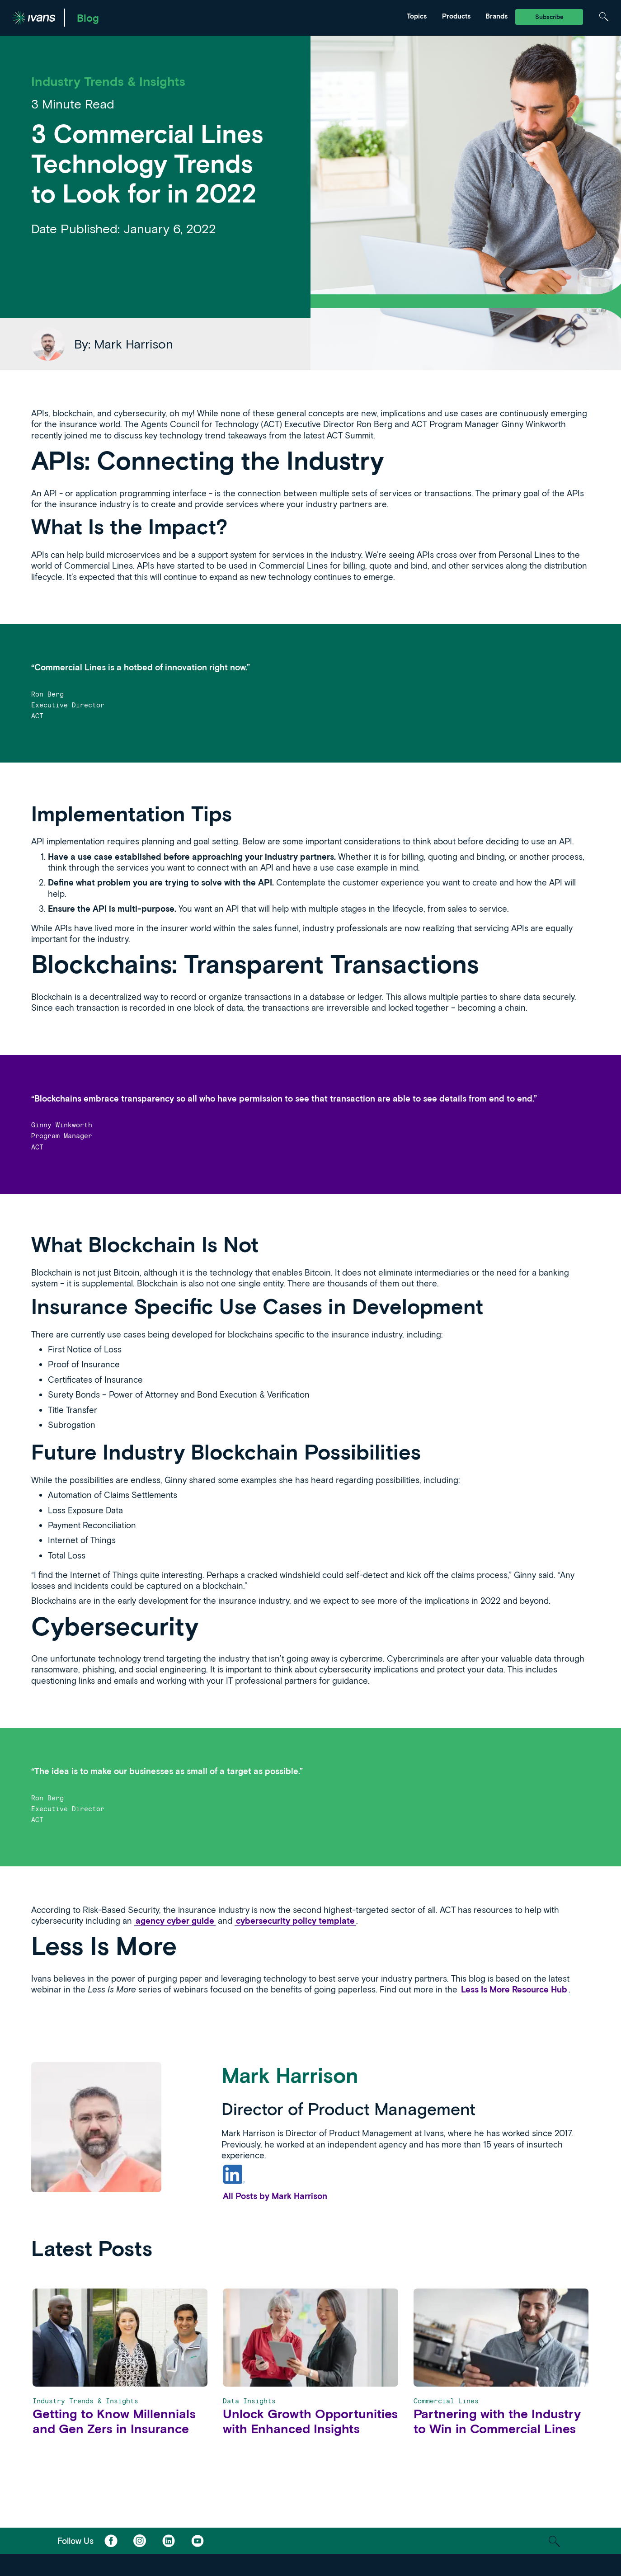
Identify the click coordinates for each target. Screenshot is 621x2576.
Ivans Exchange (149, 12)
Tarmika (323, 12)
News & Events (240, 12)
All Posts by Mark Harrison (275, 2196)
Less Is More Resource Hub (514, 1989)
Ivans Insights (239, 12)
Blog (88, 17)
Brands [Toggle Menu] (496, 16)
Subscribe (549, 16)
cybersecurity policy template (295, 1921)
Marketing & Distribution (162, 12)
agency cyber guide (175, 1921)
